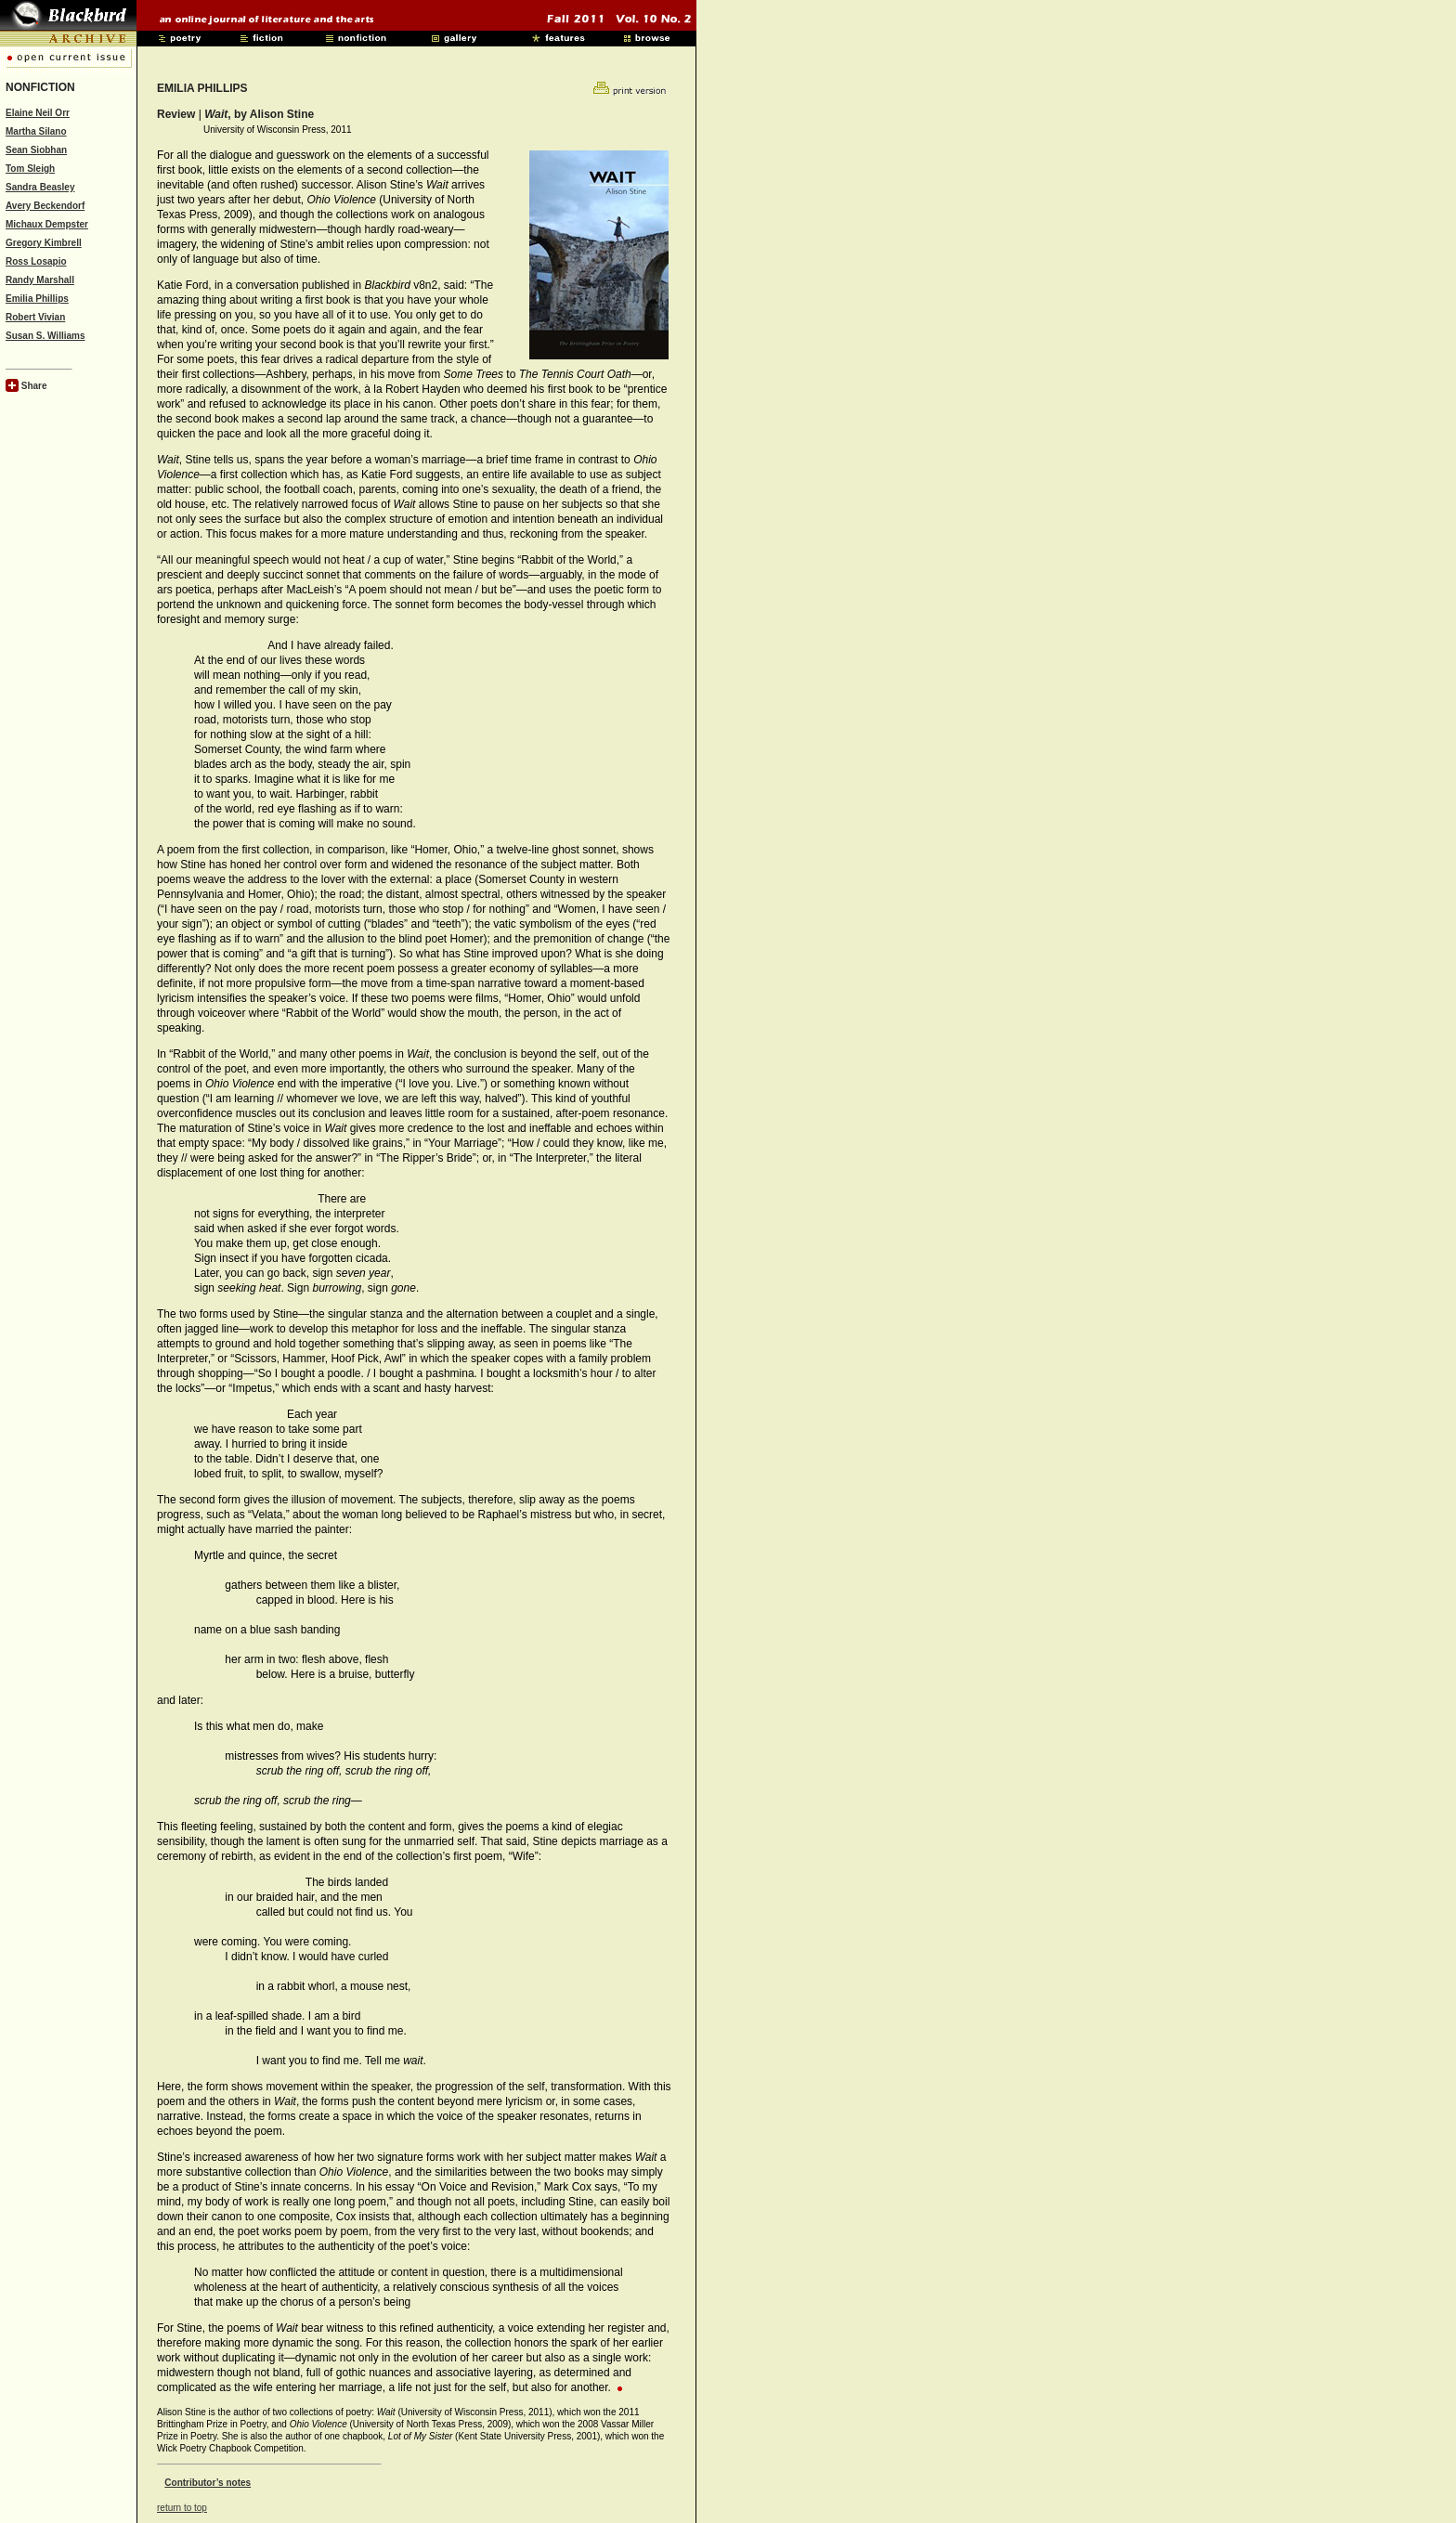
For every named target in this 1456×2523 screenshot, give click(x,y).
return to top (182, 2508)
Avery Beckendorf (45, 206)
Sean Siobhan (36, 150)
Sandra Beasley (40, 187)
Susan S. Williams (45, 336)
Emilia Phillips (37, 298)
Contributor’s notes (207, 2482)
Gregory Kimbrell (44, 243)
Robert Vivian (35, 317)
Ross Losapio (36, 261)
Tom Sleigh (30, 168)
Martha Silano (36, 131)
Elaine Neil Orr (38, 113)
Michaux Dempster (47, 224)
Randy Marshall (40, 280)
